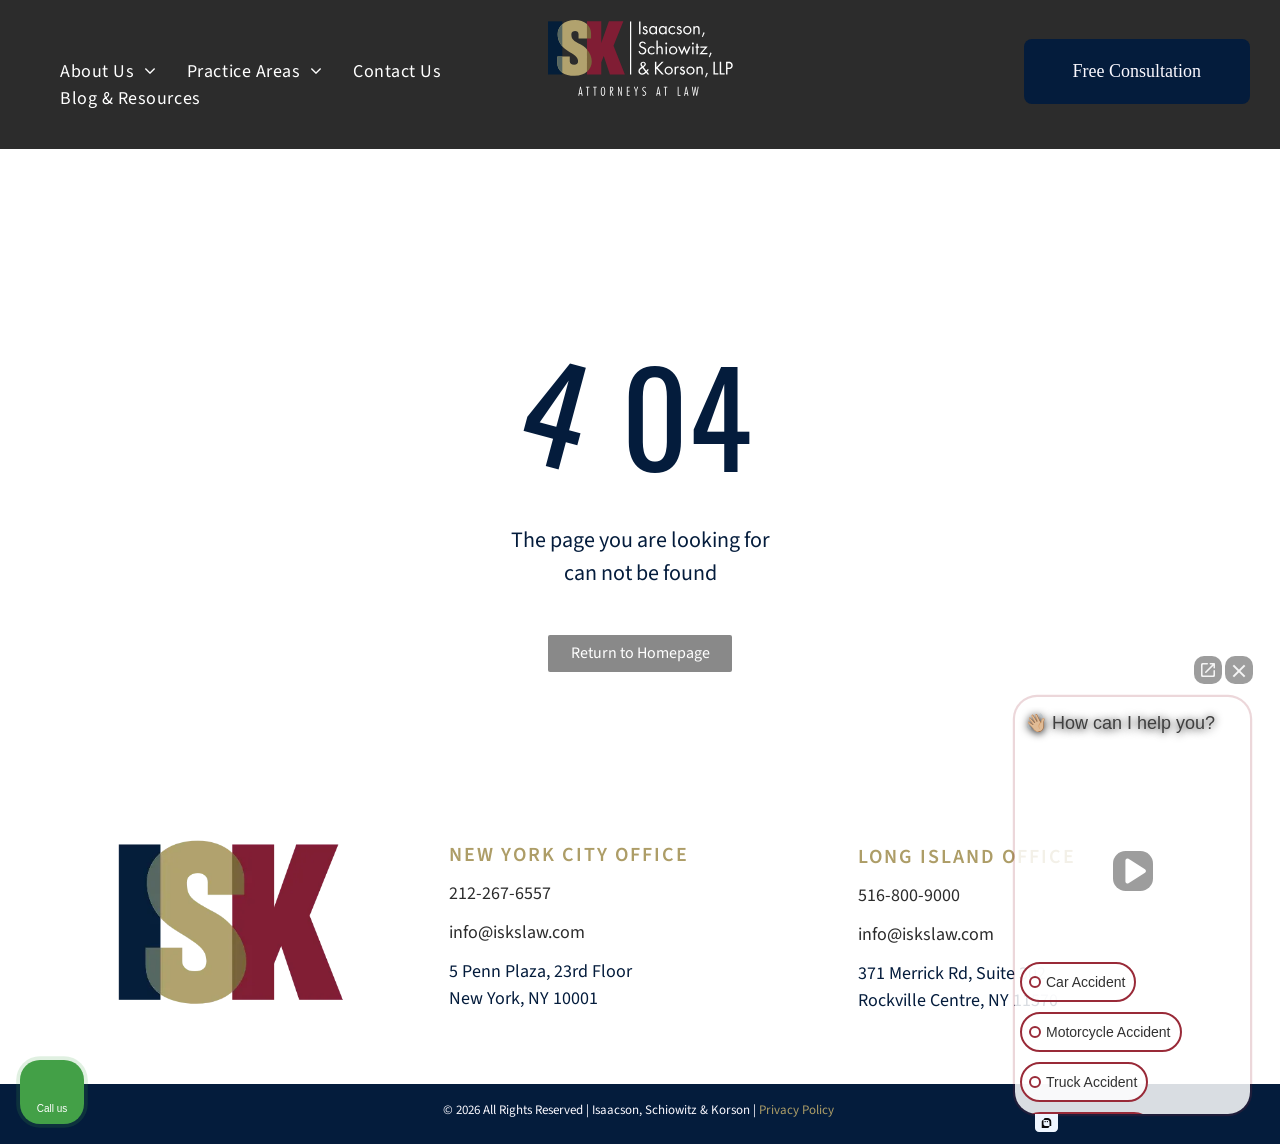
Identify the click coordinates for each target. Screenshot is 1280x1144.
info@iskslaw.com (517, 932)
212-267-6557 (500, 893)
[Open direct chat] (1208, 670)
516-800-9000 (909, 895)
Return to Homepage (640, 653)
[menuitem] (108, 71)
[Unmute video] (1133, 871)
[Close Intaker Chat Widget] (1239, 670)
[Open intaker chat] (1046, 1123)
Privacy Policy (798, 1110)
